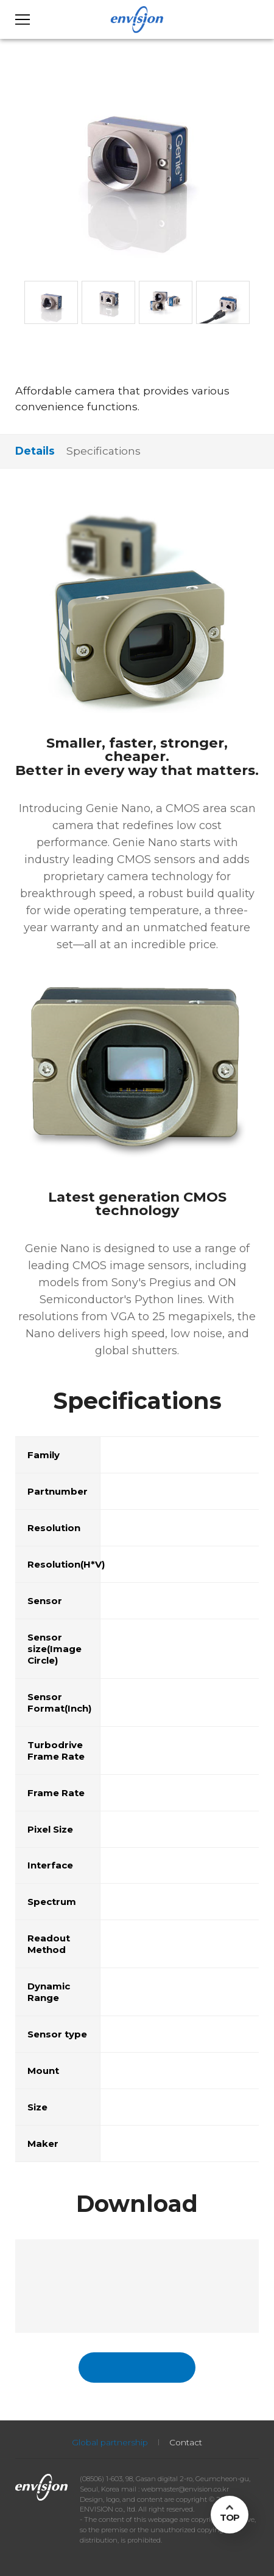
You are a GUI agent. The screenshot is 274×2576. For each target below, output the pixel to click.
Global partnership (110, 2442)
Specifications (103, 450)
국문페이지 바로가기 (137, 2367)
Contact (185, 2442)
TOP (230, 2517)
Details (35, 450)
